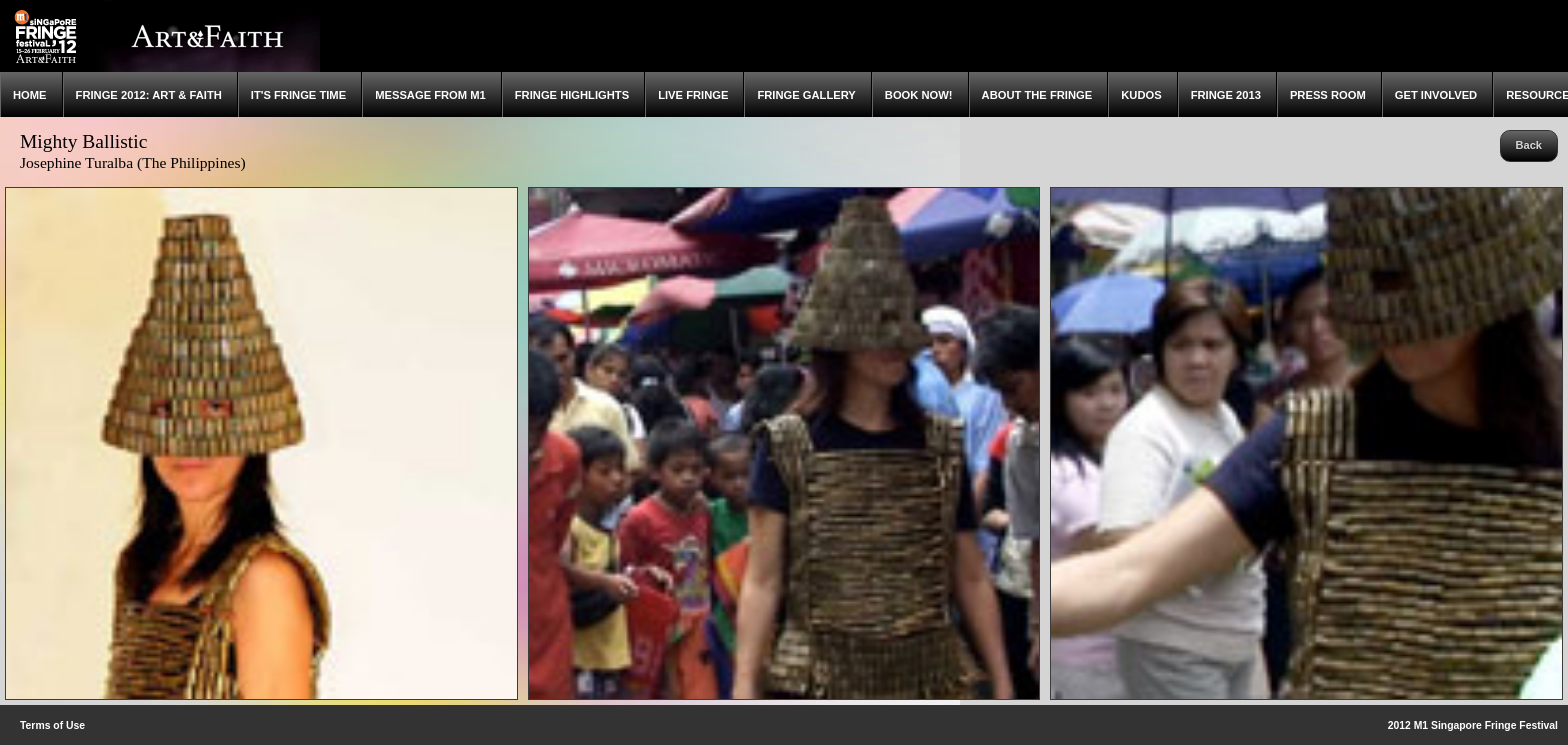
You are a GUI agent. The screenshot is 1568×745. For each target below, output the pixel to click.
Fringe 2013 (1226, 95)
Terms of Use (52, 725)
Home (30, 95)
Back (1529, 145)
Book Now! (919, 95)
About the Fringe (1037, 95)
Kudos (1141, 95)
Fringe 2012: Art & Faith (149, 95)
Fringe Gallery (806, 95)
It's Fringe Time (298, 95)
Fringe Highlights (572, 95)
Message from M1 (430, 95)
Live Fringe (693, 95)
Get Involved (1436, 95)
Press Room (1328, 95)
